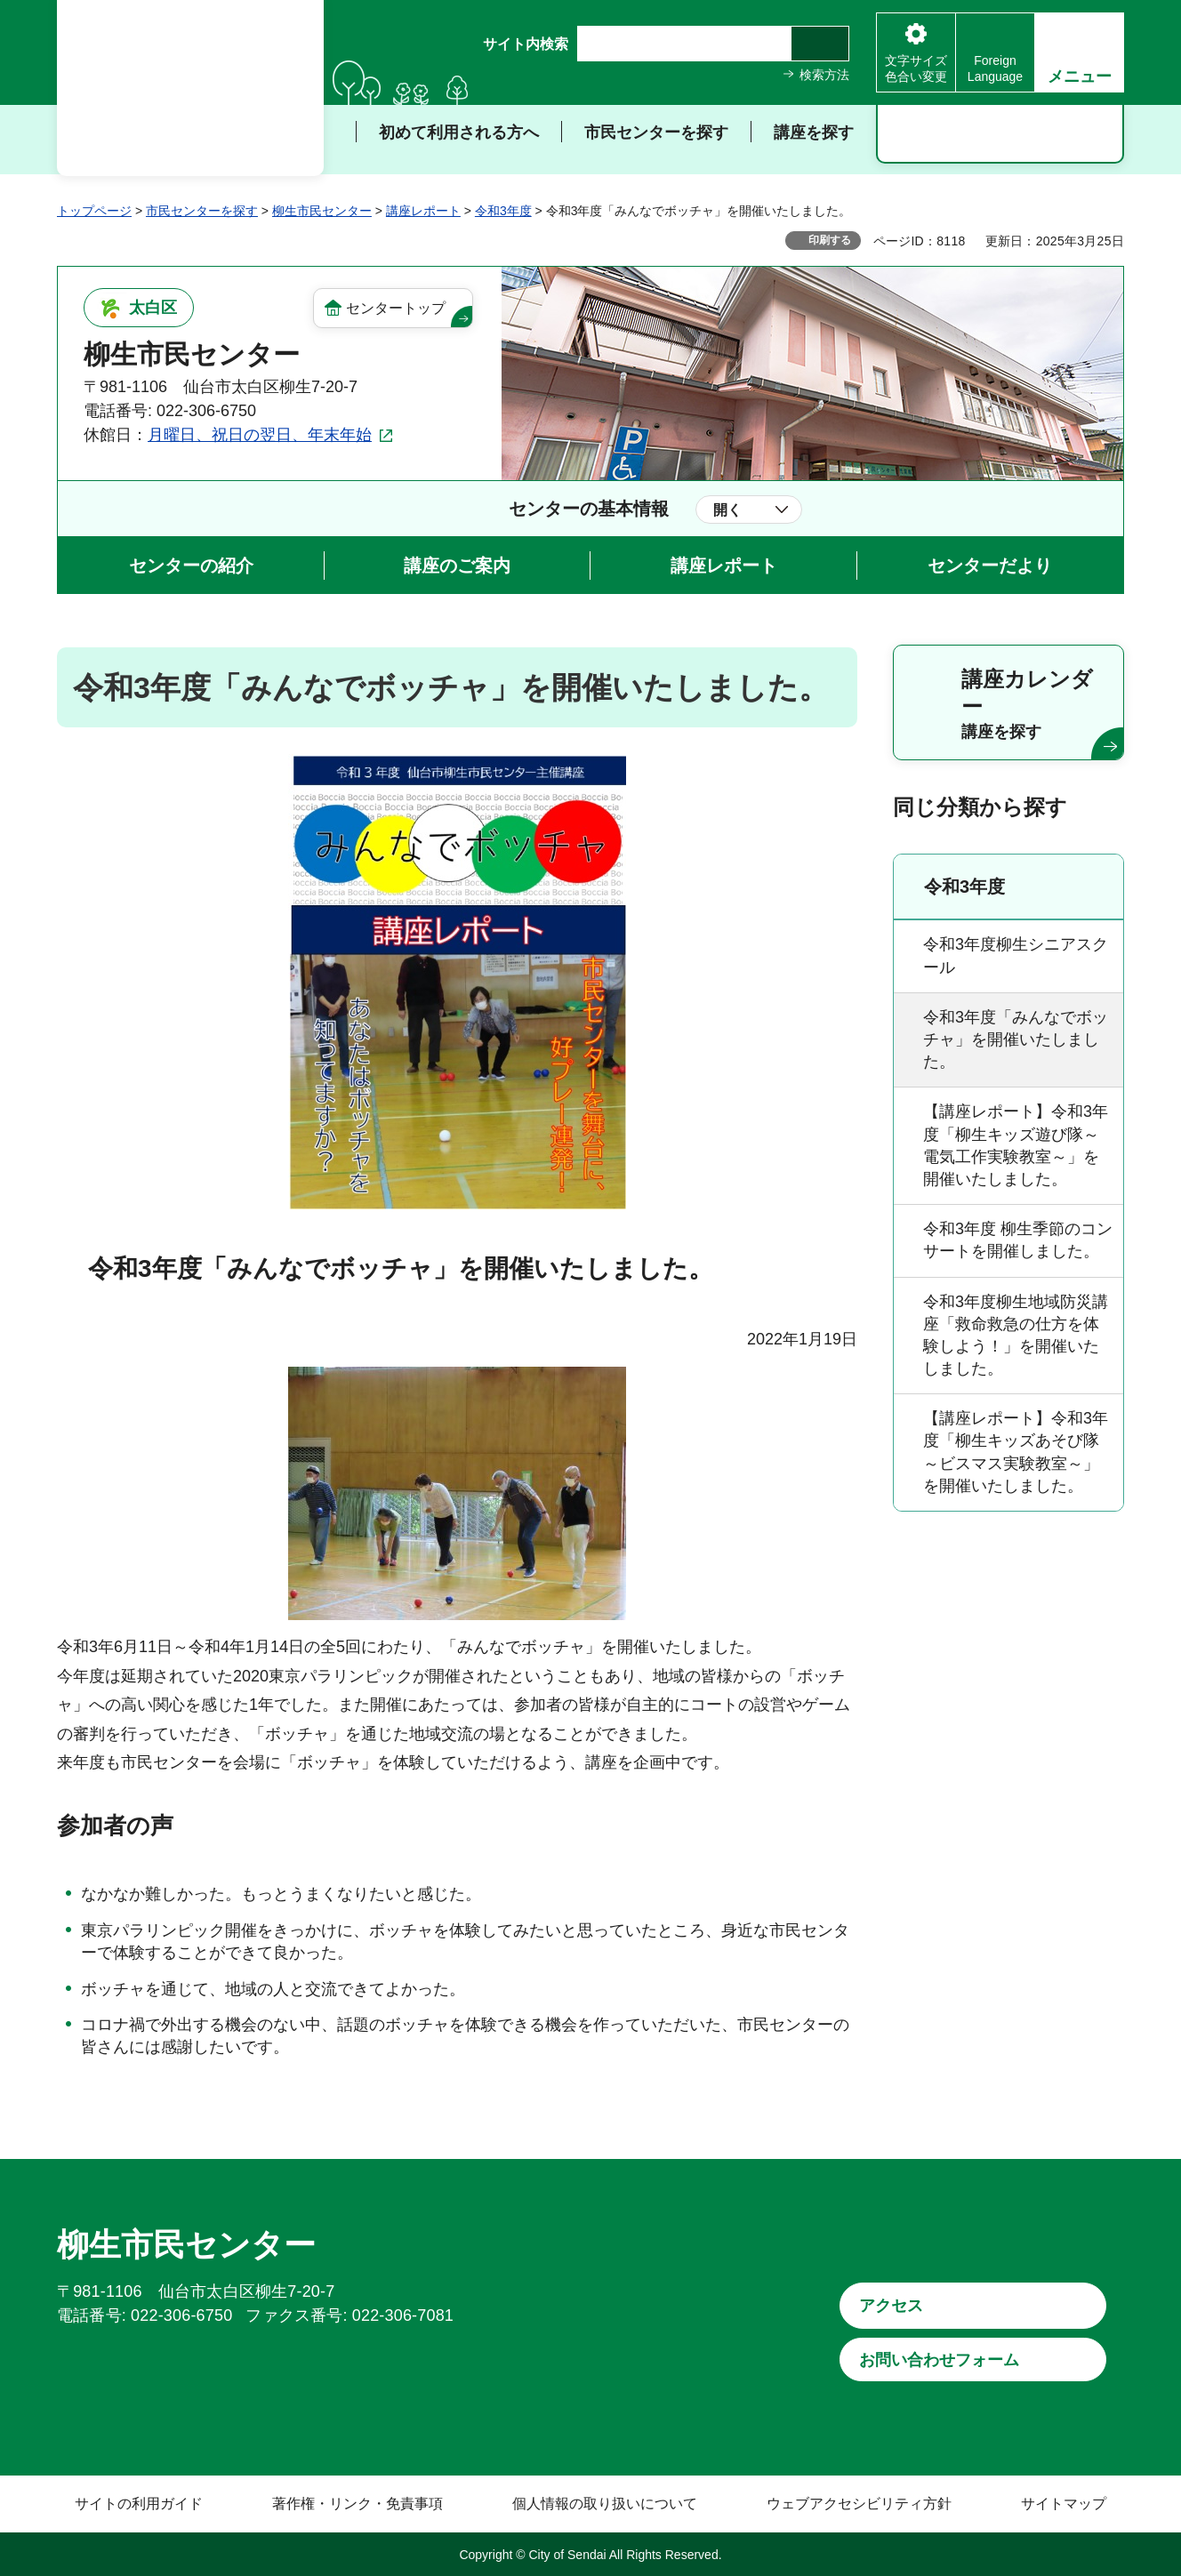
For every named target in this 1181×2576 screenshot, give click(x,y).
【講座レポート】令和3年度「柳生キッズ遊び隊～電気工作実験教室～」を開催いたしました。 (1015, 1145)
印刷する (829, 240)
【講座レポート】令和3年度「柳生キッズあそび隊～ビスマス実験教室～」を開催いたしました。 (1015, 1452)
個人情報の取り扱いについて (604, 2503)
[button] (1079, 52)
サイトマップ (1063, 2503)
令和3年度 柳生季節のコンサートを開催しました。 (1018, 1240)
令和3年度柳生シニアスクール (1015, 955)
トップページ (94, 211)
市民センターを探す (202, 211)
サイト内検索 (525, 44)
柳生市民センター (322, 211)
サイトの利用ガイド (139, 2503)
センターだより (990, 565)
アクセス (891, 2306)
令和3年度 (503, 211)
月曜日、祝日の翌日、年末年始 (260, 435)
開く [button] (727, 510)
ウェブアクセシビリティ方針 (859, 2503)
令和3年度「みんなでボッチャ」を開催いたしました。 (1015, 1039)
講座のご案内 (457, 565)
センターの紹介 (191, 565)
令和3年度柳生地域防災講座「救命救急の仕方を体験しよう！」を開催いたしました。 (1015, 1335)
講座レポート (423, 211)
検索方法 (824, 75)
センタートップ (396, 308)
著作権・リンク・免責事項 (357, 2503)
